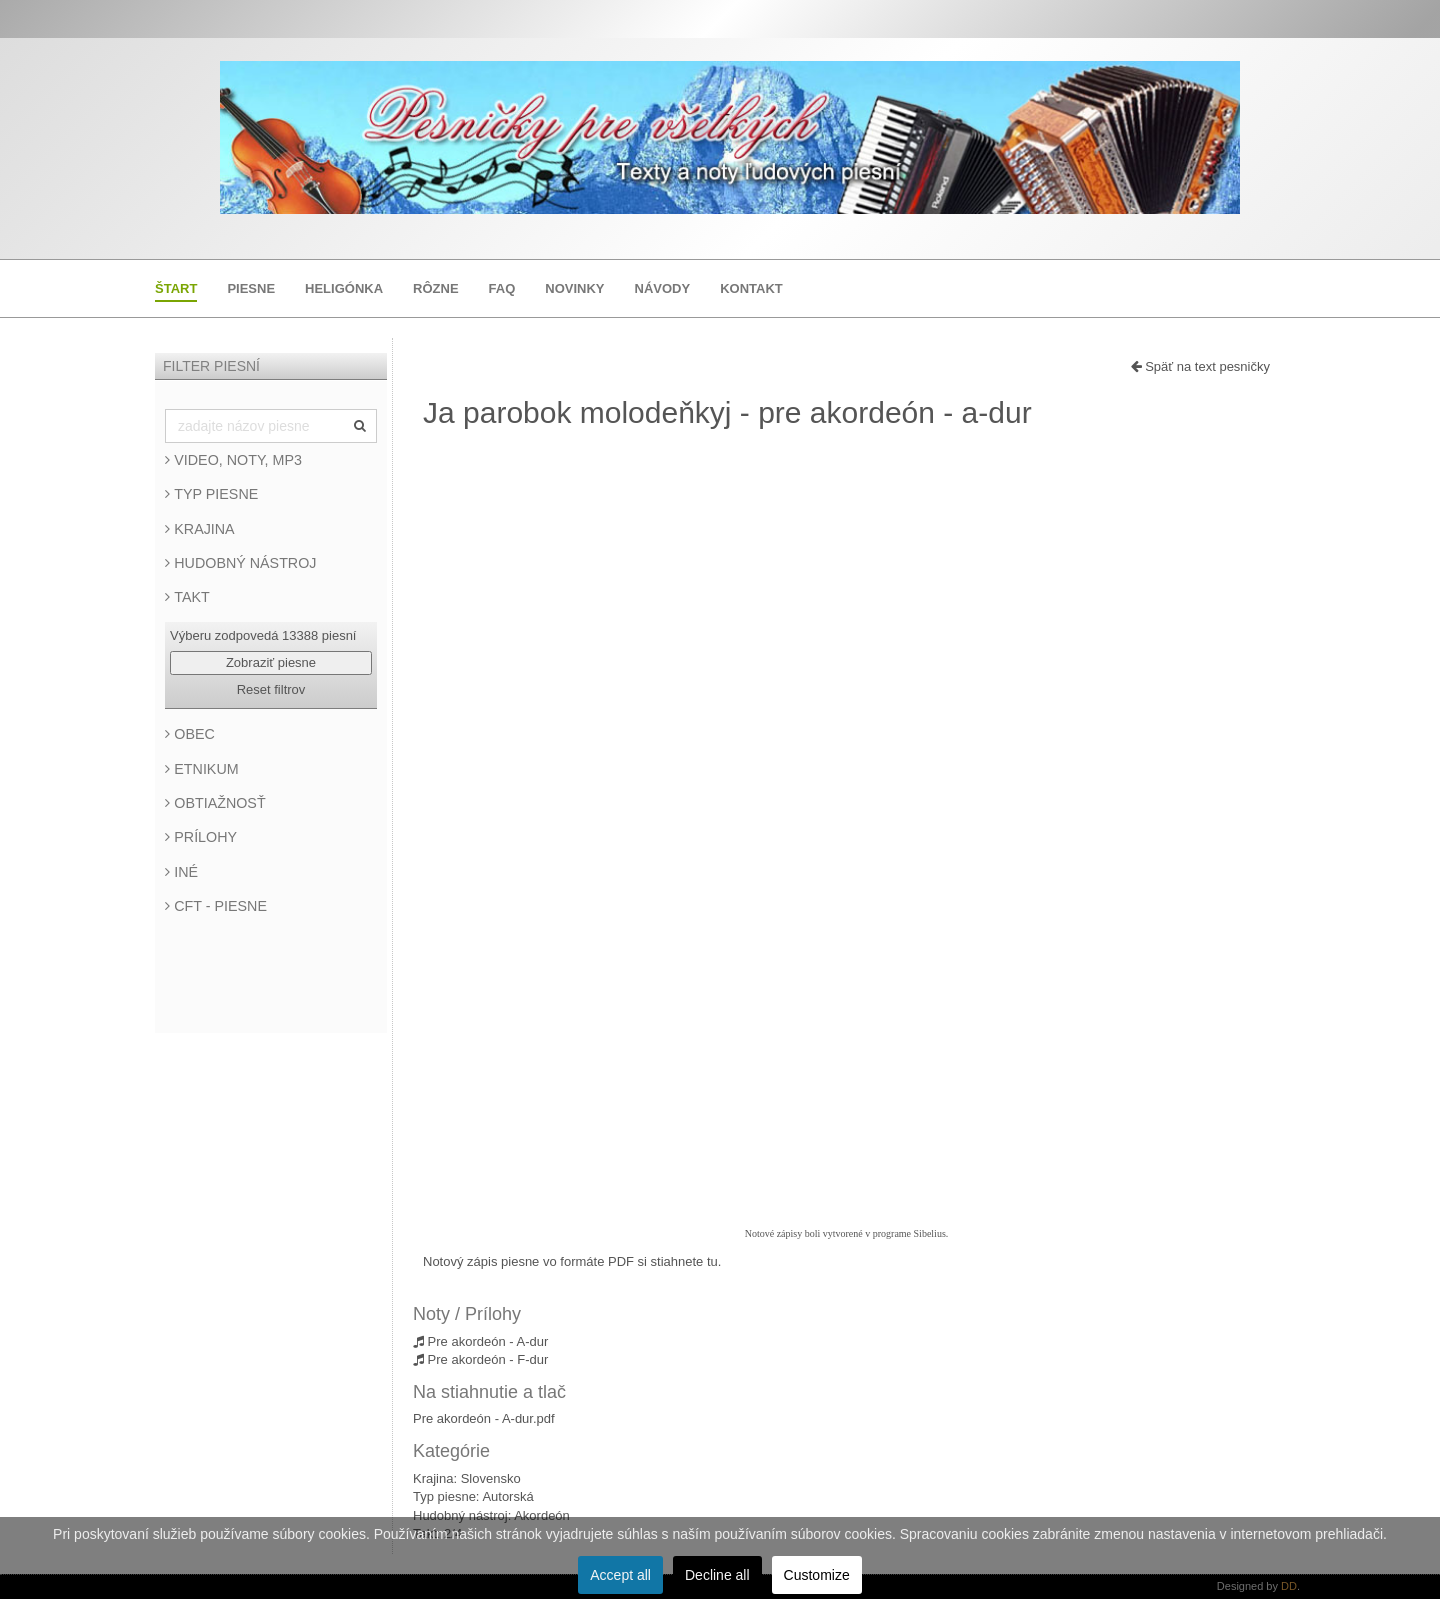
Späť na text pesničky (1200, 366)
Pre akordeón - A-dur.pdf (484, 1418)
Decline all (717, 1575)
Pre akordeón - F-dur (480, 1359)
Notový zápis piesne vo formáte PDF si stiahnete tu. (572, 1261)
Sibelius (930, 1233)
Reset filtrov (271, 689)
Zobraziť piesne (271, 662)
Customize (817, 1575)
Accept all (620, 1575)
